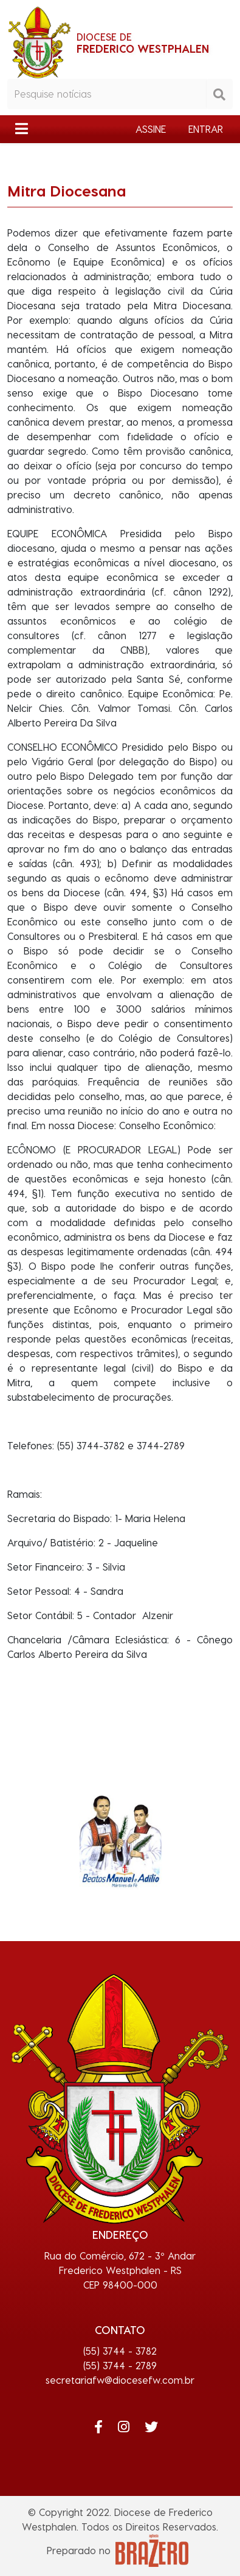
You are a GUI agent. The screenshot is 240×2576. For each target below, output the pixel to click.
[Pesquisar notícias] (107, 94)
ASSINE (150, 129)
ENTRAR (205, 129)
